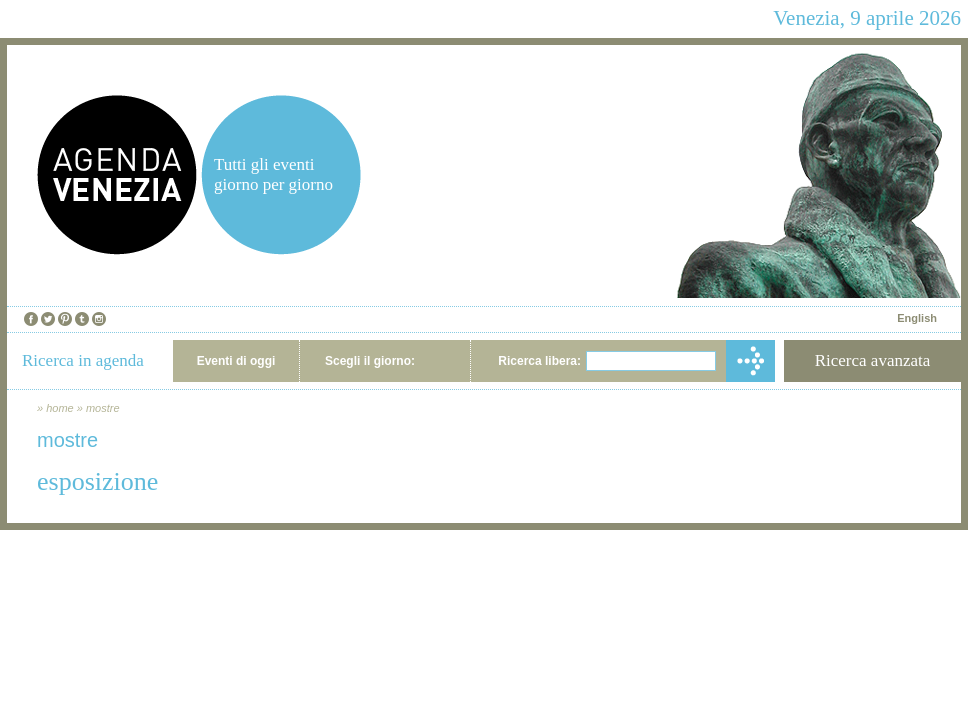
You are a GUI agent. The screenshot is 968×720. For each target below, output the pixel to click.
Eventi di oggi (236, 361)
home (60, 408)
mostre (103, 408)
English (917, 318)
